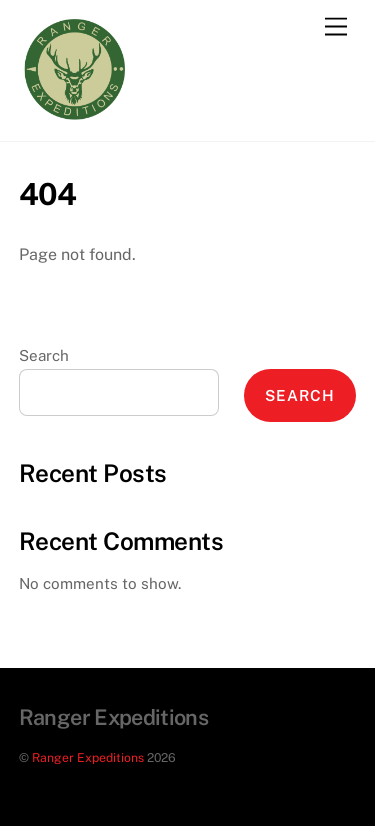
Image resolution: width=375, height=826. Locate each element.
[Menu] (336, 27)
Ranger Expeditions (88, 757)
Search (44, 355)
